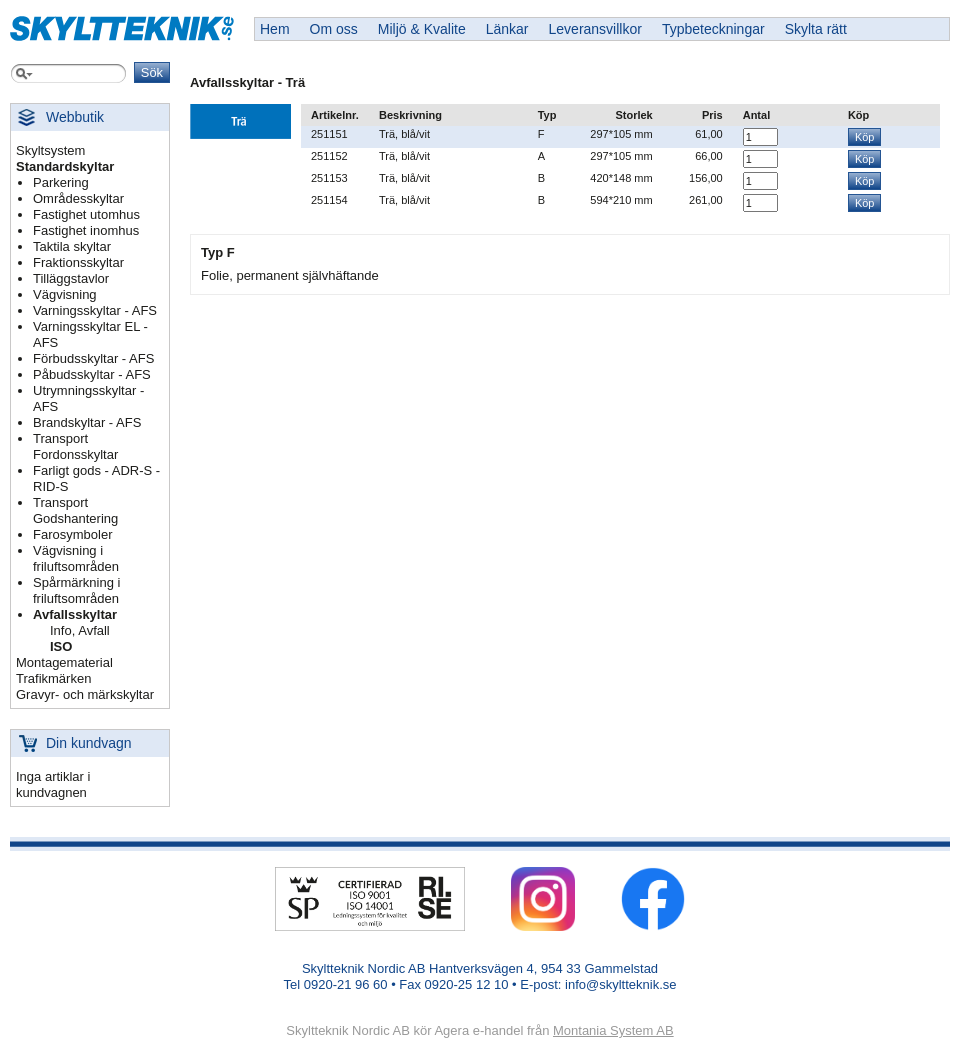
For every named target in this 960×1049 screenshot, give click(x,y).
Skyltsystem (50, 150)
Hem (275, 29)
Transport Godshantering (75, 510)
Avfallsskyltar (75, 614)
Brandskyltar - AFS (87, 422)
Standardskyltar (65, 166)
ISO (61, 646)
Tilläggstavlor (71, 278)
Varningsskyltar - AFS (95, 310)
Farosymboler (72, 534)
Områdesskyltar (78, 198)
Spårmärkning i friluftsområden (76, 590)
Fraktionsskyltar (78, 262)
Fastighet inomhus (86, 230)
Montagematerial (64, 662)
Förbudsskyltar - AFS (93, 358)
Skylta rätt (816, 29)
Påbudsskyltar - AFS (92, 374)
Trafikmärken (53, 678)
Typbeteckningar (713, 29)
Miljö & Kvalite (422, 29)
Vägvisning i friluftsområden (76, 558)
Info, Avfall (80, 630)
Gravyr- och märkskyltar (85, 694)
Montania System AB (613, 1030)
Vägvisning (65, 294)
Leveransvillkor (595, 29)
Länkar (507, 29)
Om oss (334, 29)
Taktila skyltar (72, 246)
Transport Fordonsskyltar (75, 446)
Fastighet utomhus (86, 214)
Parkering (61, 182)
